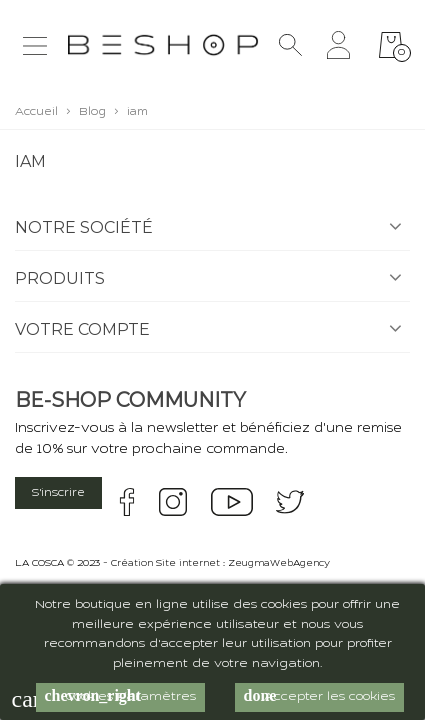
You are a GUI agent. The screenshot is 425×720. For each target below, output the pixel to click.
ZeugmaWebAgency (279, 564)
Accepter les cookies (319, 696)
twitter (290, 502)
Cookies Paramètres (120, 696)
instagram (173, 502)
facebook (127, 502)
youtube (232, 502)
